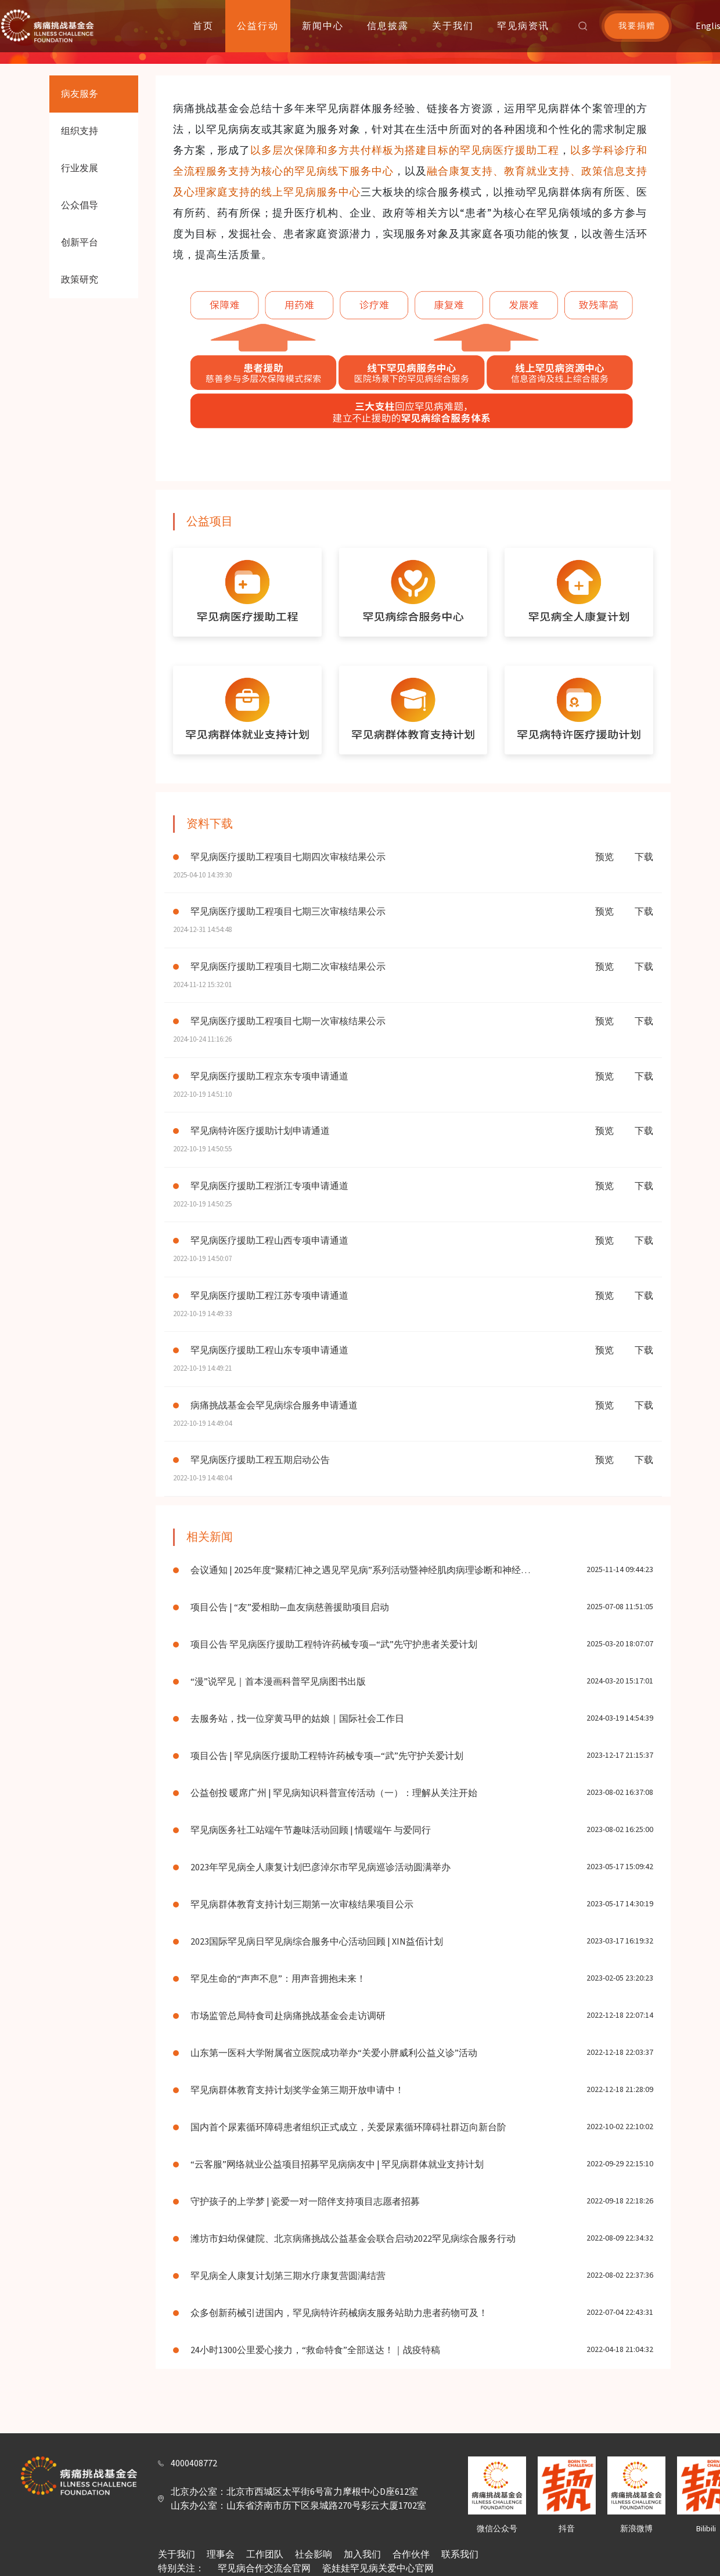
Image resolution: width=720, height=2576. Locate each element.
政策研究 (79, 279)
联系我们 (459, 2554)
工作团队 (264, 2554)
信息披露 (388, 26)
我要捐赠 (637, 26)
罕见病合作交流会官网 (264, 2568)
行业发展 (79, 168)
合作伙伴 (411, 2554)
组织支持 (79, 131)
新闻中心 (323, 26)
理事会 (221, 2554)
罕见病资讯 (523, 26)
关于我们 (453, 26)
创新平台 (79, 242)
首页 (203, 26)
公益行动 (258, 26)
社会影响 (313, 2554)
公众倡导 (79, 205)
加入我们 (362, 2554)
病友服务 (79, 94)
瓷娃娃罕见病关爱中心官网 (378, 2568)
